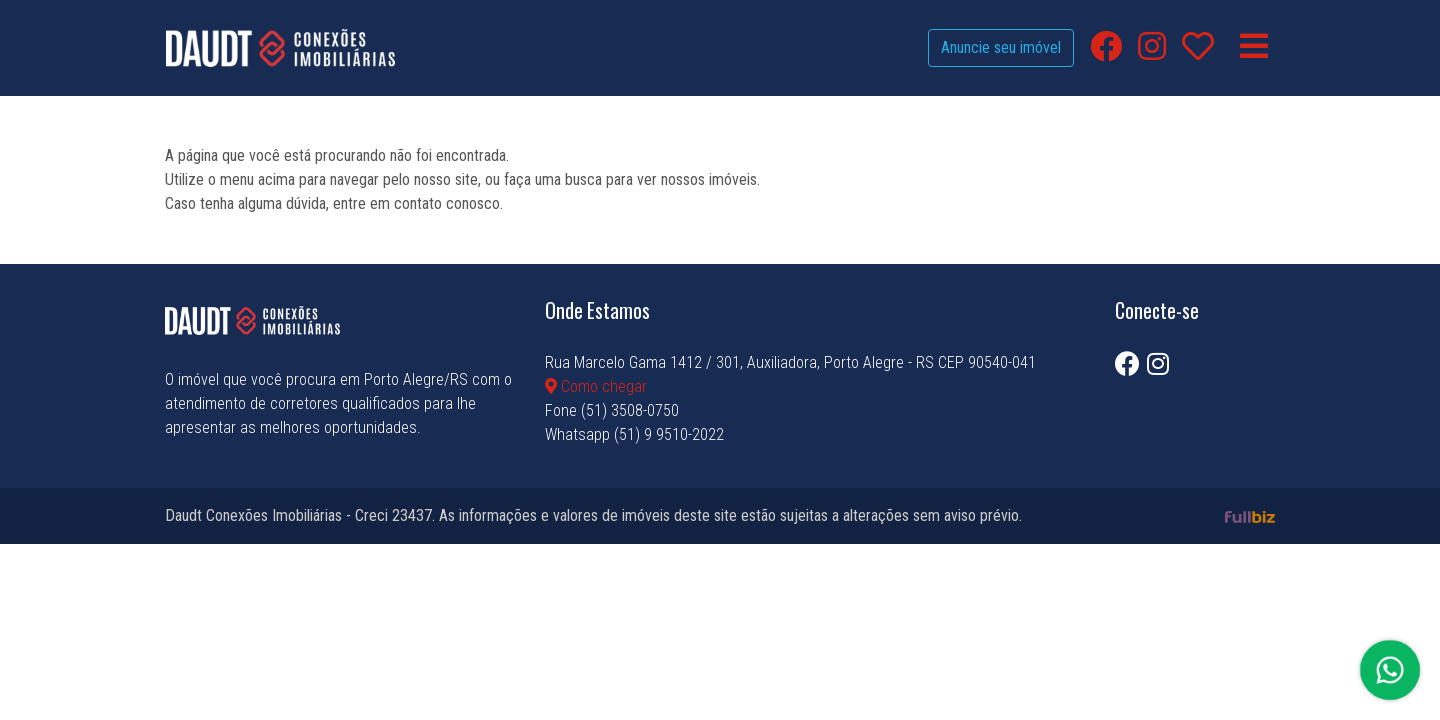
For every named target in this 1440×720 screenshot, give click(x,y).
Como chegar (596, 386)
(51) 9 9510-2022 (669, 434)
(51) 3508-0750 (630, 410)
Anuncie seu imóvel (1001, 47)
